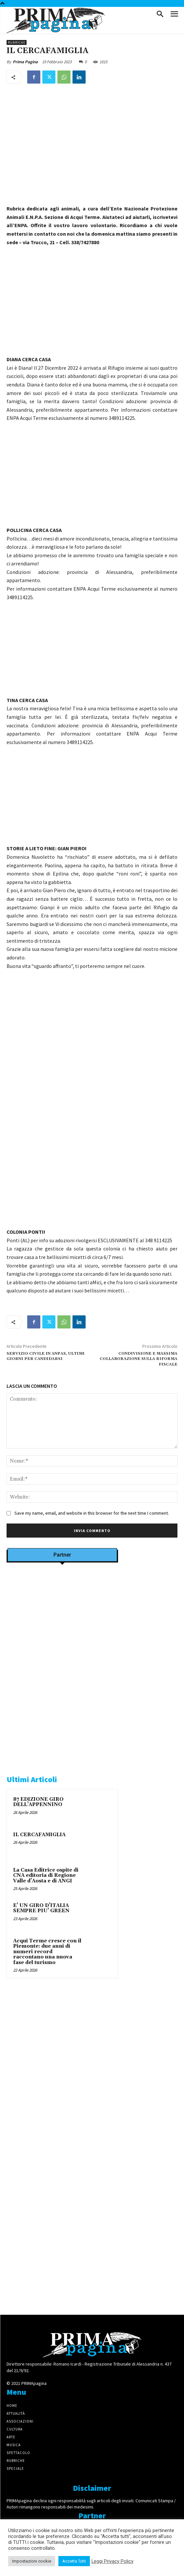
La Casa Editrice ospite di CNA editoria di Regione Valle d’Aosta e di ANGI (45, 1875)
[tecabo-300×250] (56, 1756)
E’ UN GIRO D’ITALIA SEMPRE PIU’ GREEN (41, 1908)
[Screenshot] (62, 1650)
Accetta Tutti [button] (74, 2561)
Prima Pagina (25, 62)
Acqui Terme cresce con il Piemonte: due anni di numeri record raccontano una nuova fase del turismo (47, 1952)
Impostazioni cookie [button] (31, 2561)
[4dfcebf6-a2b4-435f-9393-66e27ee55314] (62, 2171)
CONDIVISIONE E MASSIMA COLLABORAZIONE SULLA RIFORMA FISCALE (138, 1359)
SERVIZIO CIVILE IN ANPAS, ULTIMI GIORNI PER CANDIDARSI (46, 1356)
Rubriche (17, 42)
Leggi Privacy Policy (112, 2561)
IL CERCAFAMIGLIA (39, 1835)
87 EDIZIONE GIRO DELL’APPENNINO (38, 1802)
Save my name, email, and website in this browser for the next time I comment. (91, 1513)
